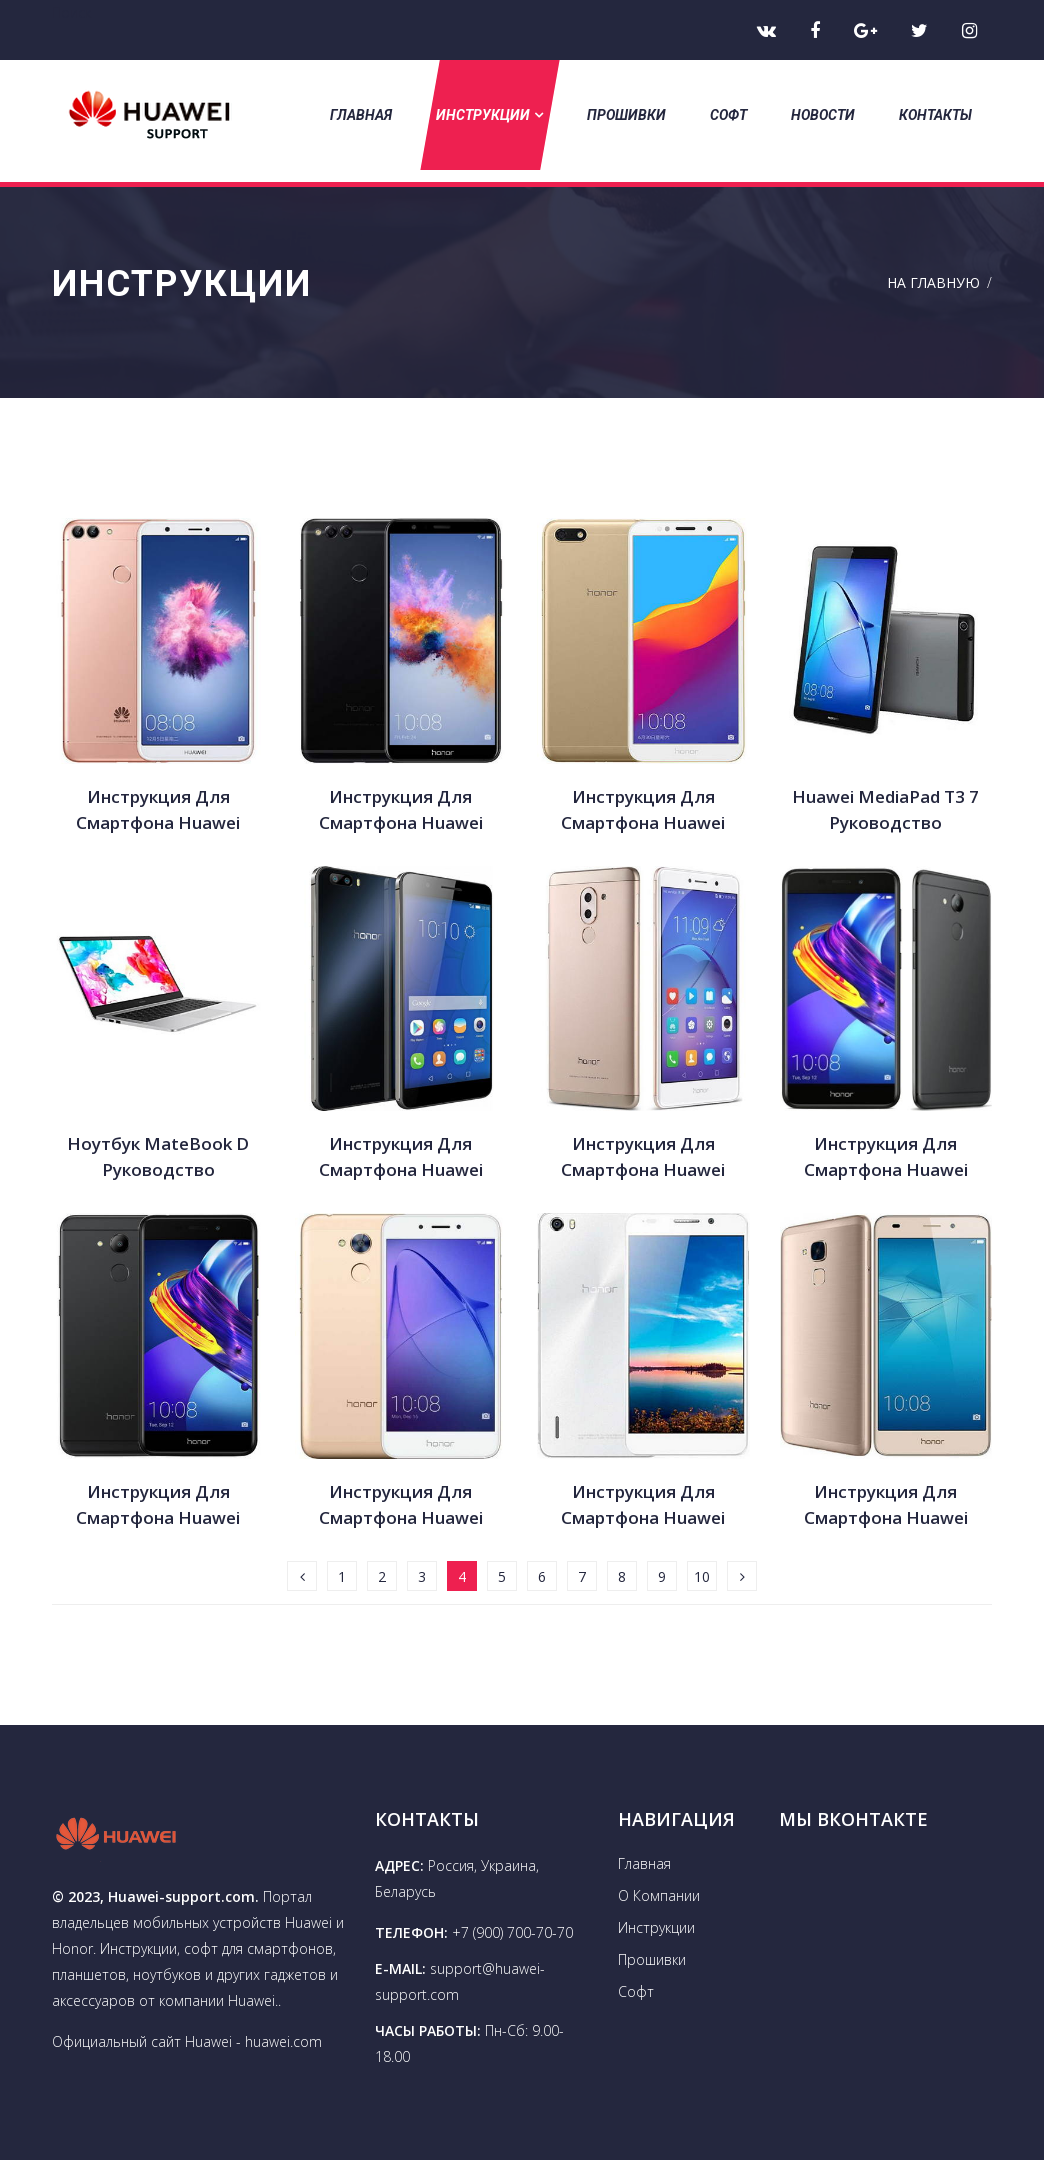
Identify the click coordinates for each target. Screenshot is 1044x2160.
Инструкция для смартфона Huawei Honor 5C (886, 1505)
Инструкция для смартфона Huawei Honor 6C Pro (886, 1157)
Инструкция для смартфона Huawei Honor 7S (158, 810)
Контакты (935, 115)
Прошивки (626, 115)
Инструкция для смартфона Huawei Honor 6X (643, 1157)
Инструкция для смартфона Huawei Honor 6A (401, 1505)
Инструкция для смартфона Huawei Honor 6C (158, 1505)
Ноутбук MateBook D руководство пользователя (158, 1157)
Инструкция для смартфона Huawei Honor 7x (401, 810)
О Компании (659, 1895)
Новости (823, 115)
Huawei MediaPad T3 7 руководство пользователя (885, 810)
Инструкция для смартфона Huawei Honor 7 (643, 810)
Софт (728, 115)
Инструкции (489, 115)
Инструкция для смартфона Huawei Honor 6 (643, 1505)
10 (702, 1576)
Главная (361, 115)
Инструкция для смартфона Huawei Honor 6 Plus (401, 1157)
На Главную (933, 282)
